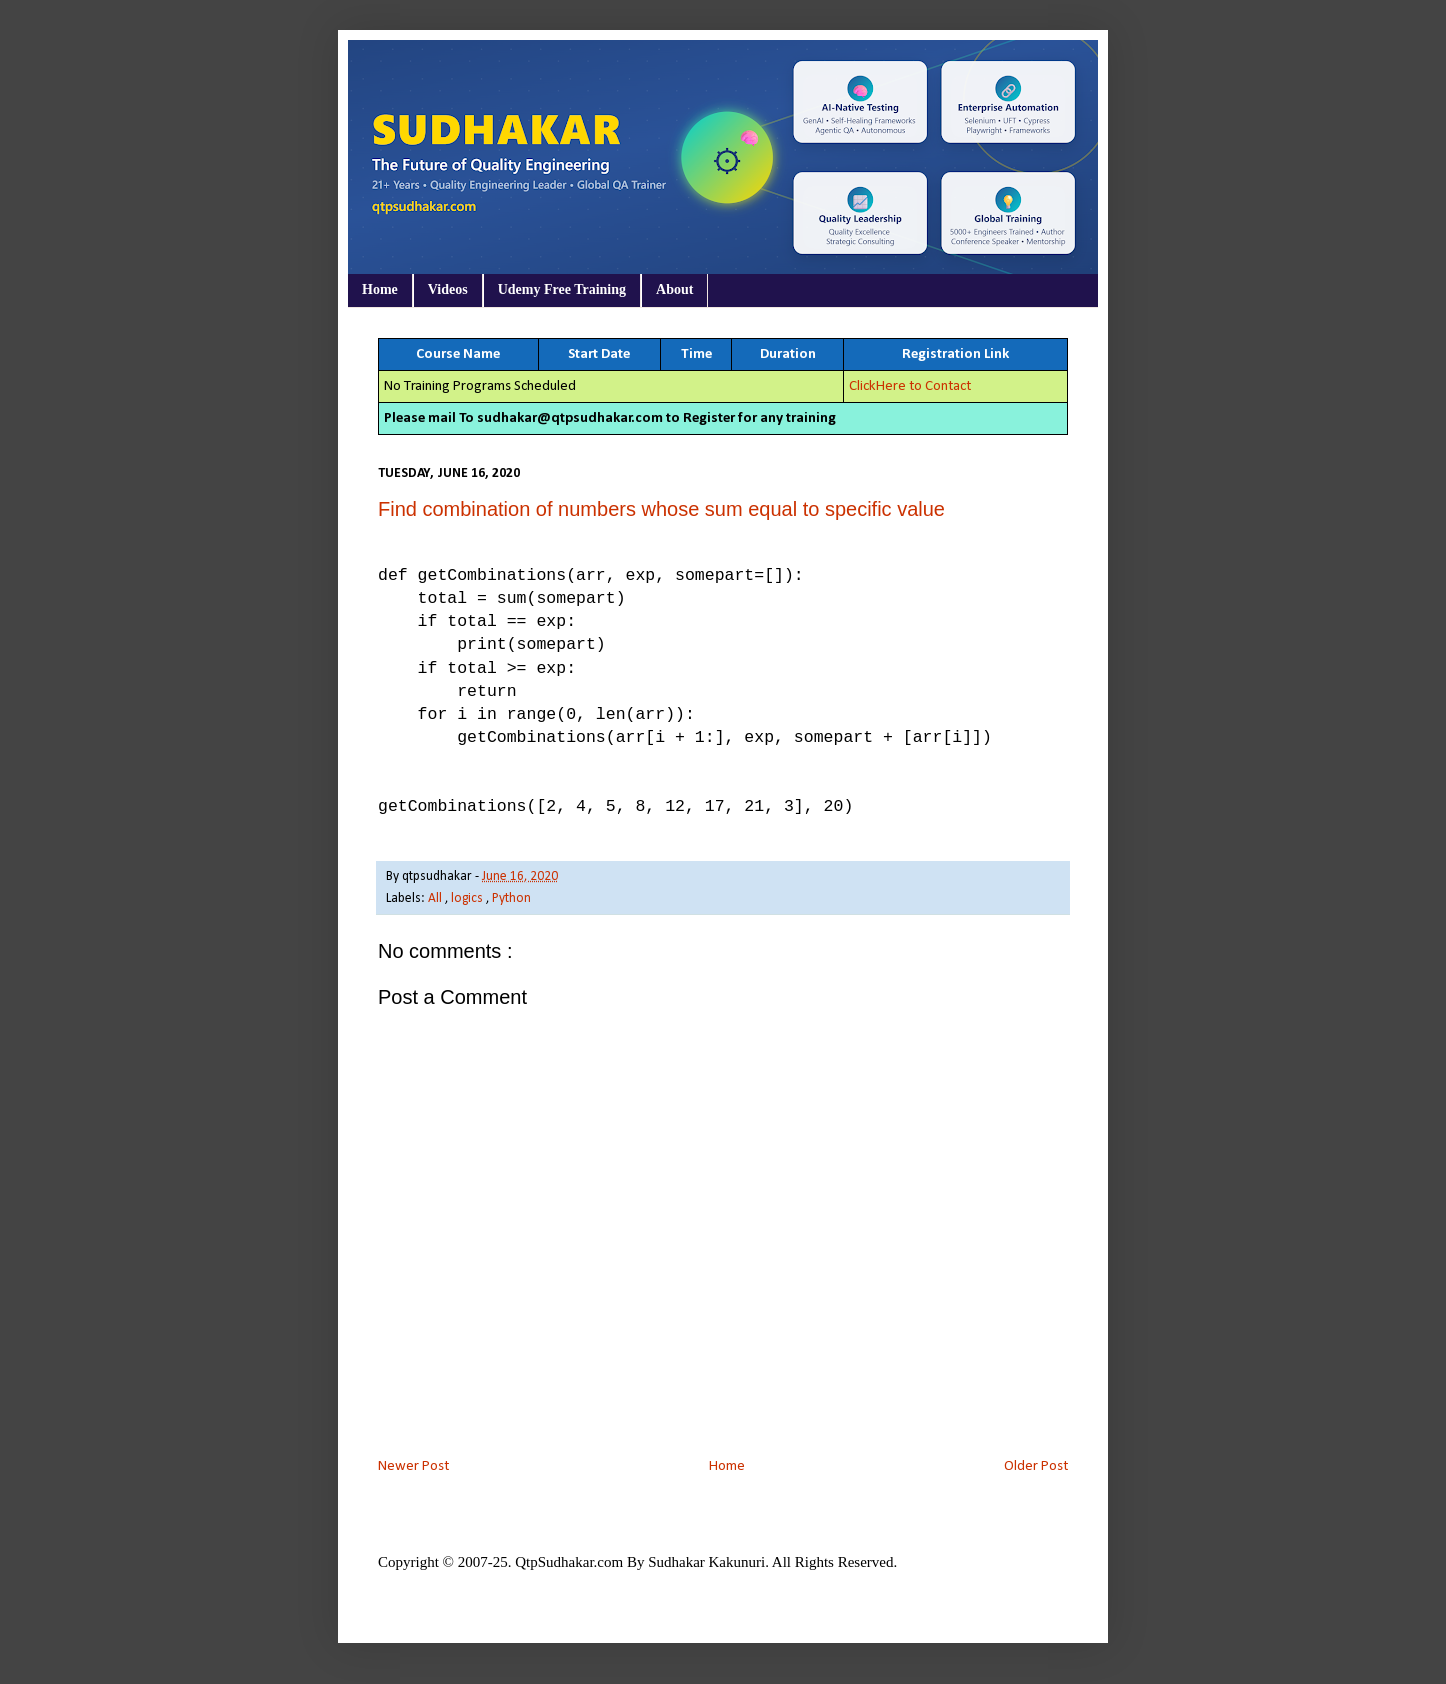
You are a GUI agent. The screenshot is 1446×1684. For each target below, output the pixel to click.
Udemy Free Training (562, 289)
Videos (448, 289)
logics (468, 898)
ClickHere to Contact (910, 386)
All (436, 898)
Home (380, 289)
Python (511, 898)
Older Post (1036, 1466)
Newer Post (413, 1466)
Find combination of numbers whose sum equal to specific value (661, 509)
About (674, 289)
